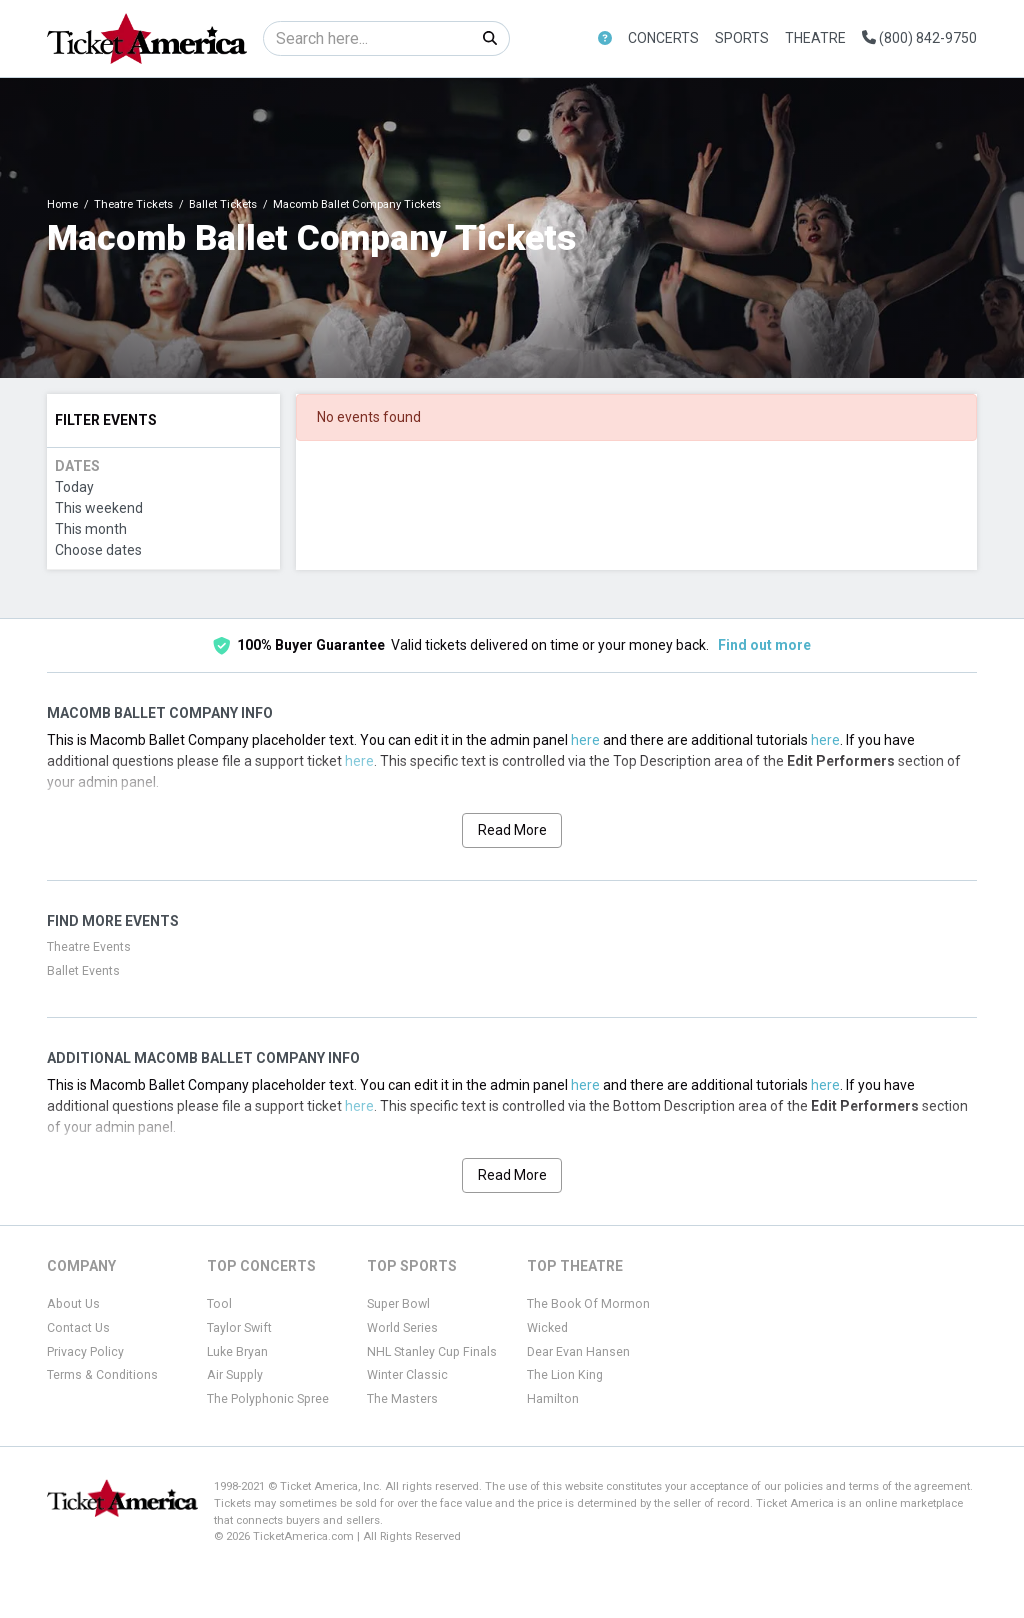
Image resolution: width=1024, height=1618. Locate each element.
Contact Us (78, 1328)
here (585, 740)
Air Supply (235, 1375)
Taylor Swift (239, 1328)
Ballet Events (83, 971)
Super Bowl (398, 1304)
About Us (73, 1304)
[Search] (367, 38)
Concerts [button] (663, 38)
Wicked (547, 1328)
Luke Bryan (237, 1352)
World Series (402, 1328)
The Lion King (565, 1375)
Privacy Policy (85, 1352)
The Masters (402, 1399)
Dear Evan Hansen (578, 1352)
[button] (605, 38)
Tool (219, 1304)
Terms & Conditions (102, 1375)
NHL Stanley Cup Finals (432, 1352)
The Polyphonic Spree (268, 1399)
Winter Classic (407, 1375)
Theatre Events (89, 947)
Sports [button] (742, 38)
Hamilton (553, 1399)
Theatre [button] (815, 38)
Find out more (764, 645)
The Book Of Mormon (588, 1304)
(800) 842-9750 (919, 38)
